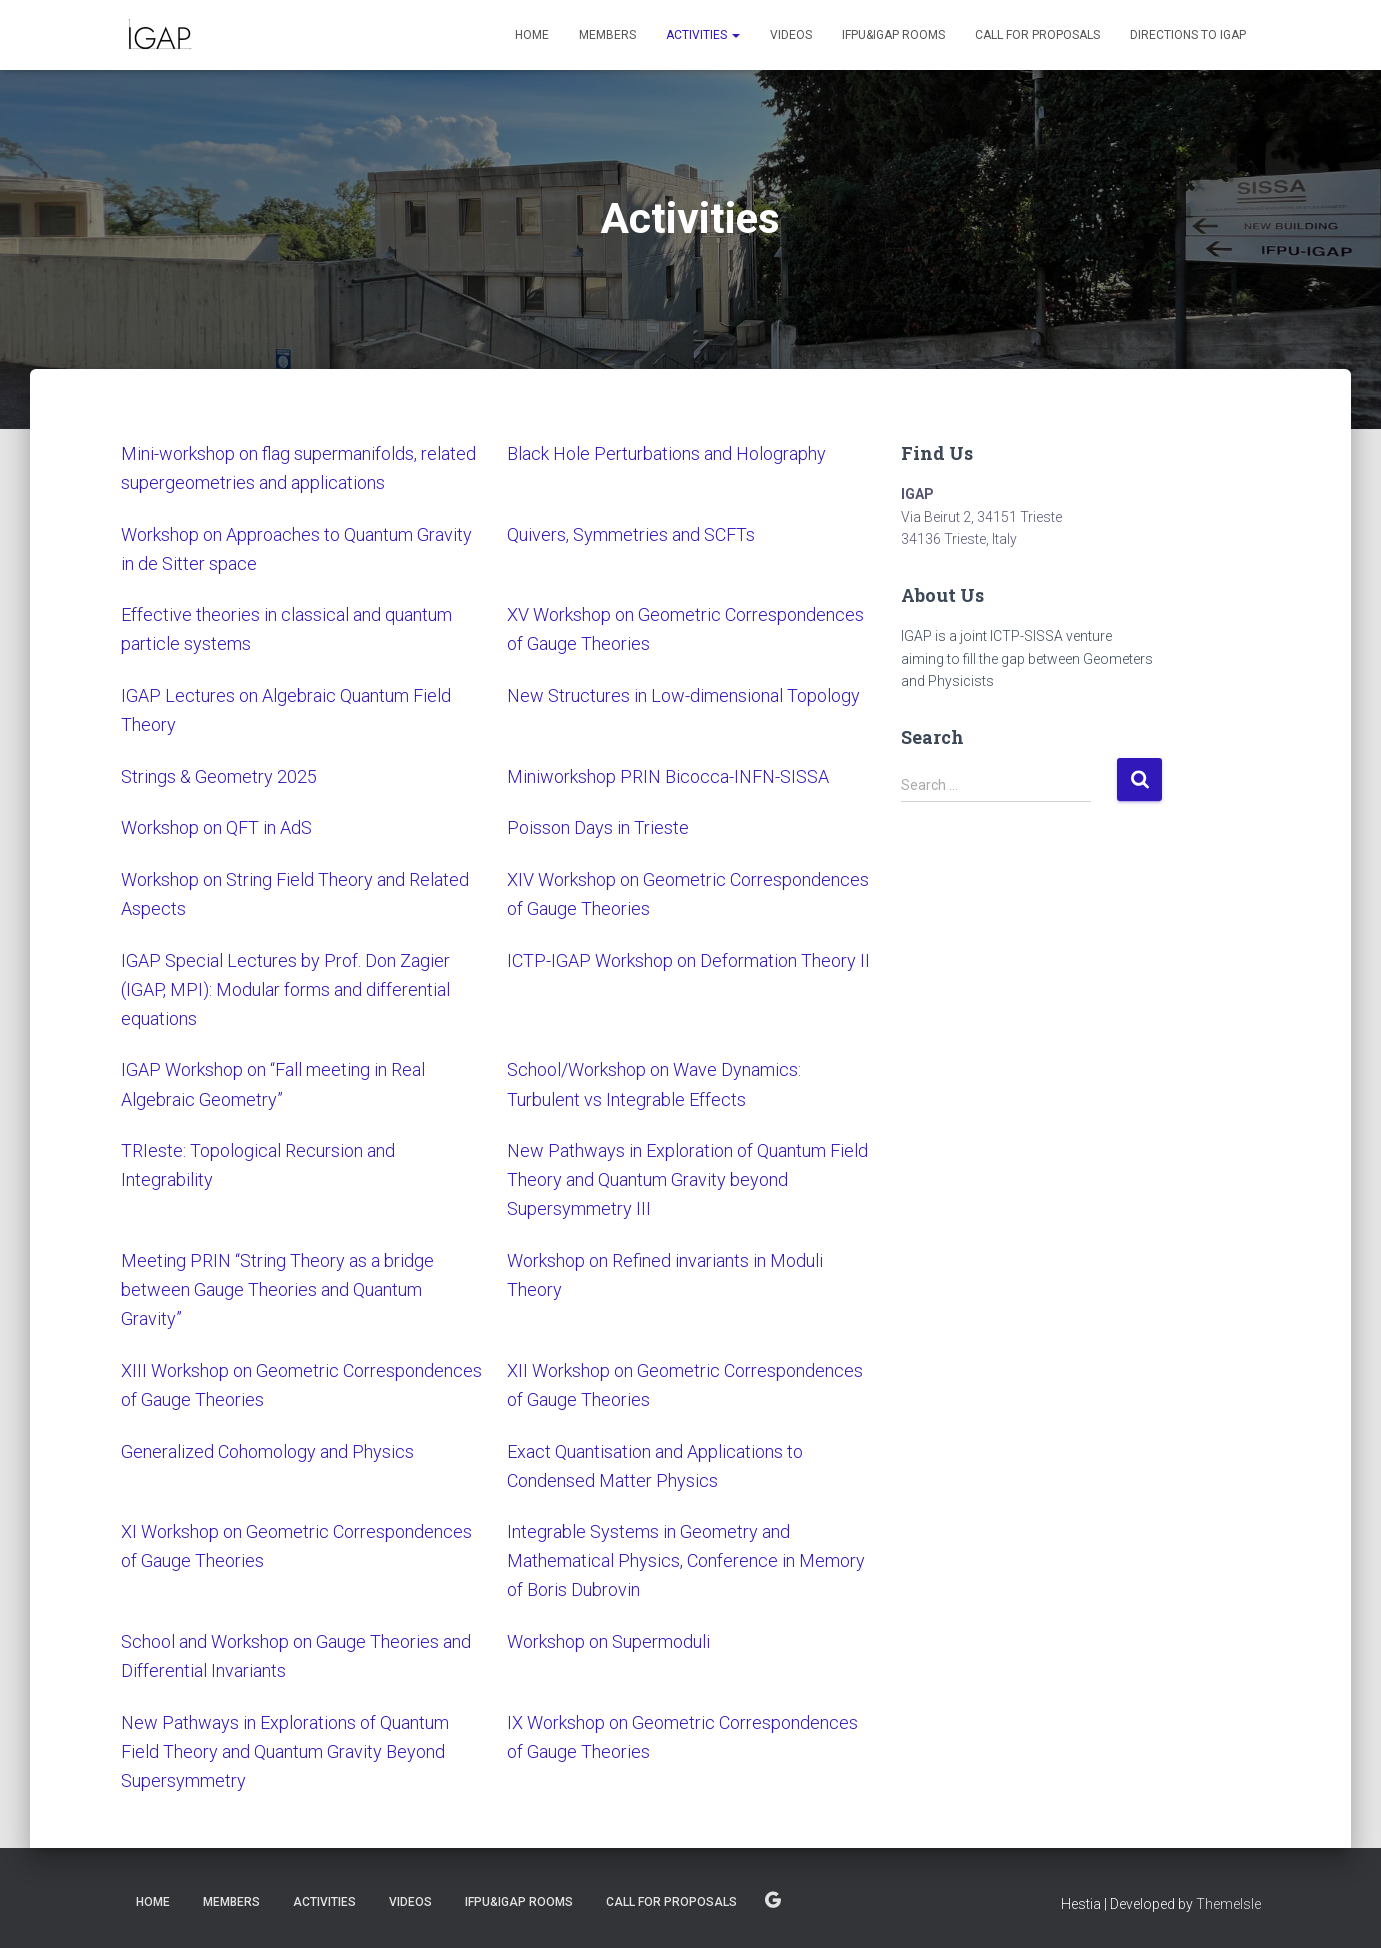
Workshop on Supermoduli (608, 1641)
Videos (791, 35)
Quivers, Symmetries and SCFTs (631, 534)
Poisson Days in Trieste (598, 827)
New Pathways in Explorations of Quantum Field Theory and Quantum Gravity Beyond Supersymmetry (285, 1751)
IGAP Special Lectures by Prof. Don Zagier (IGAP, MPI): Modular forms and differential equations (285, 989)
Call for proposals (1037, 35)
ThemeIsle (1228, 1904)
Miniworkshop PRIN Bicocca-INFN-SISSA (668, 776)
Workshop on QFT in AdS (218, 827)
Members (607, 35)
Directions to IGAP (1188, 35)
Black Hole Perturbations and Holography (666, 453)
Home (532, 35)
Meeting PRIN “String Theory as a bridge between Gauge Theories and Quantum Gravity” (277, 1289)
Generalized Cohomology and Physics (267, 1451)
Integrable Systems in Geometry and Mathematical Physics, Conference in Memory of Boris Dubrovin (686, 1560)
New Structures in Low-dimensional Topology (683, 695)
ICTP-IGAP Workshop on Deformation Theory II (688, 960)
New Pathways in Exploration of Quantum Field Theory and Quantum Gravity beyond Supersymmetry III (687, 1179)
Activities (703, 35)
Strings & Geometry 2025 (219, 776)
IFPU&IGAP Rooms (893, 35)
